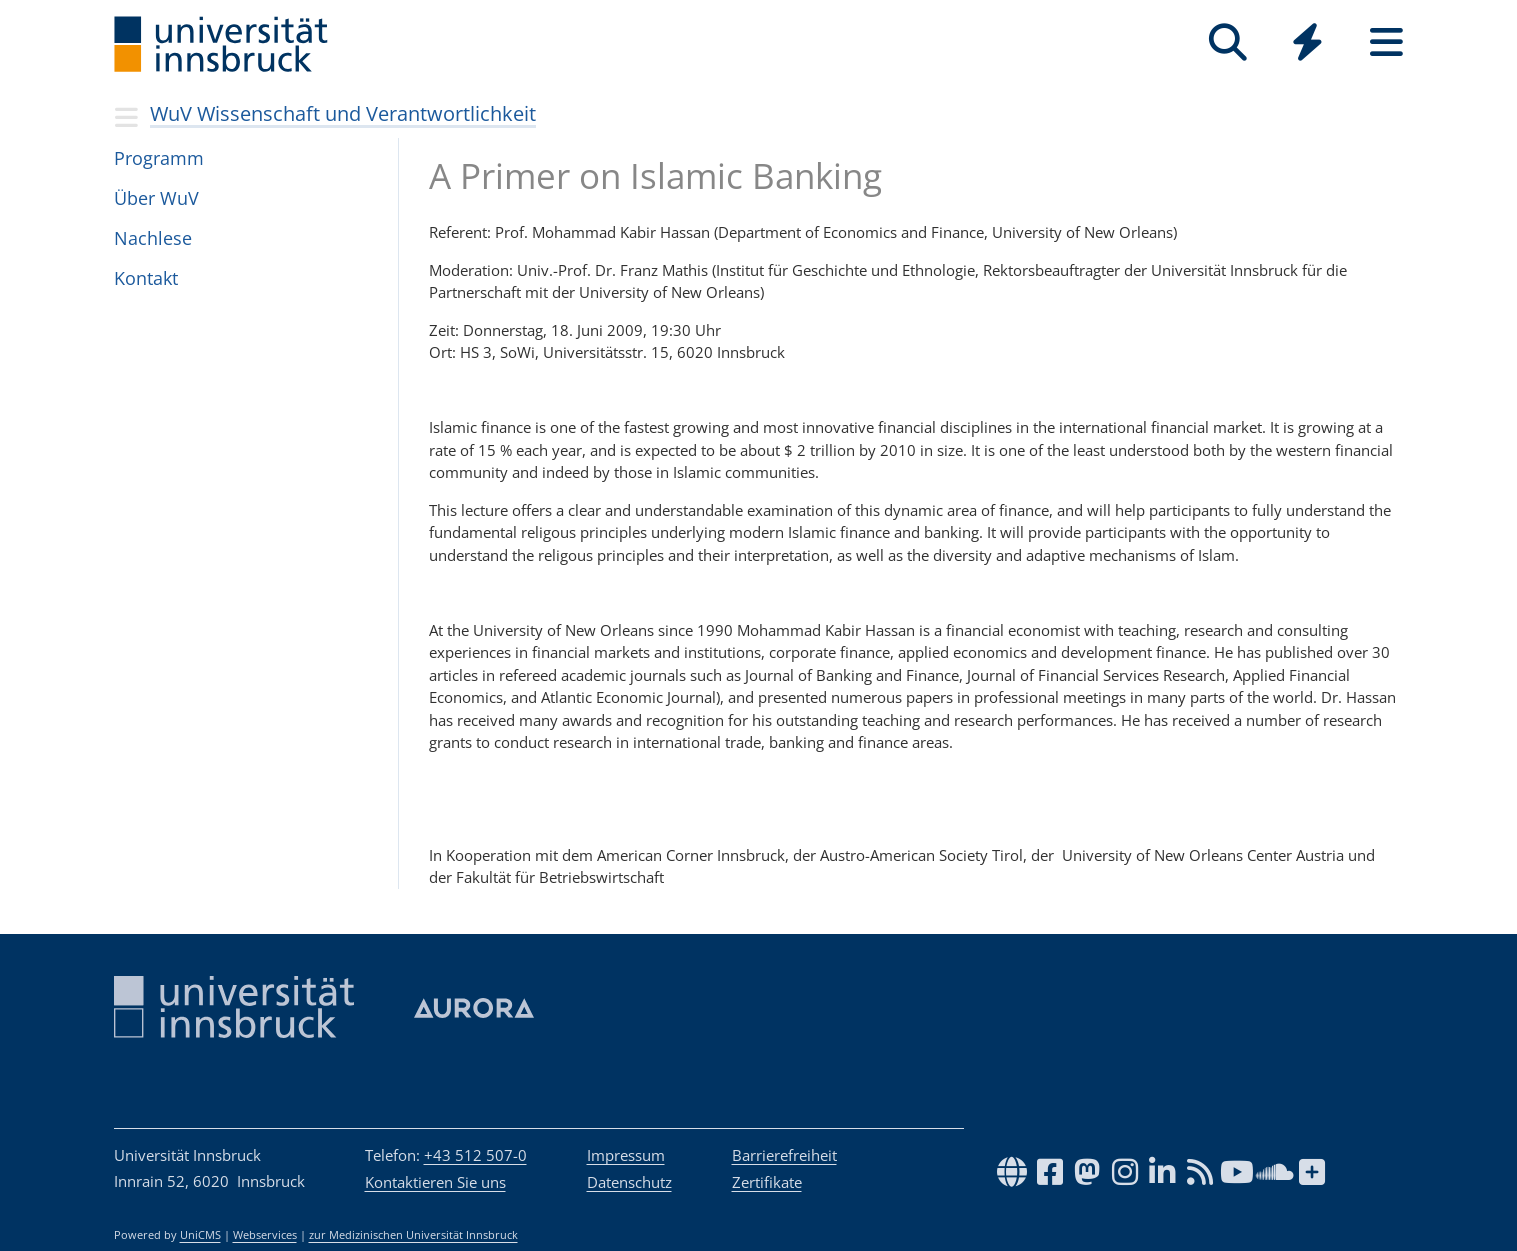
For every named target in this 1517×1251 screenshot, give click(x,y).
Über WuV (156, 198)
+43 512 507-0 (475, 1155)
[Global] (1307, 44)
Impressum (626, 1155)
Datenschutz (629, 1182)
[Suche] (1228, 42)
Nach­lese (153, 238)
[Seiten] (1386, 42)
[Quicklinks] (1307, 42)
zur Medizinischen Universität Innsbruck (413, 1235)
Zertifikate (767, 1182)
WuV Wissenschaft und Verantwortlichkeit (343, 113)
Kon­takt (146, 278)
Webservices (265, 1235)
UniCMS (200, 1235)
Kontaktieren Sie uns (435, 1182)
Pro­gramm (159, 158)
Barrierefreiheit (784, 1155)
